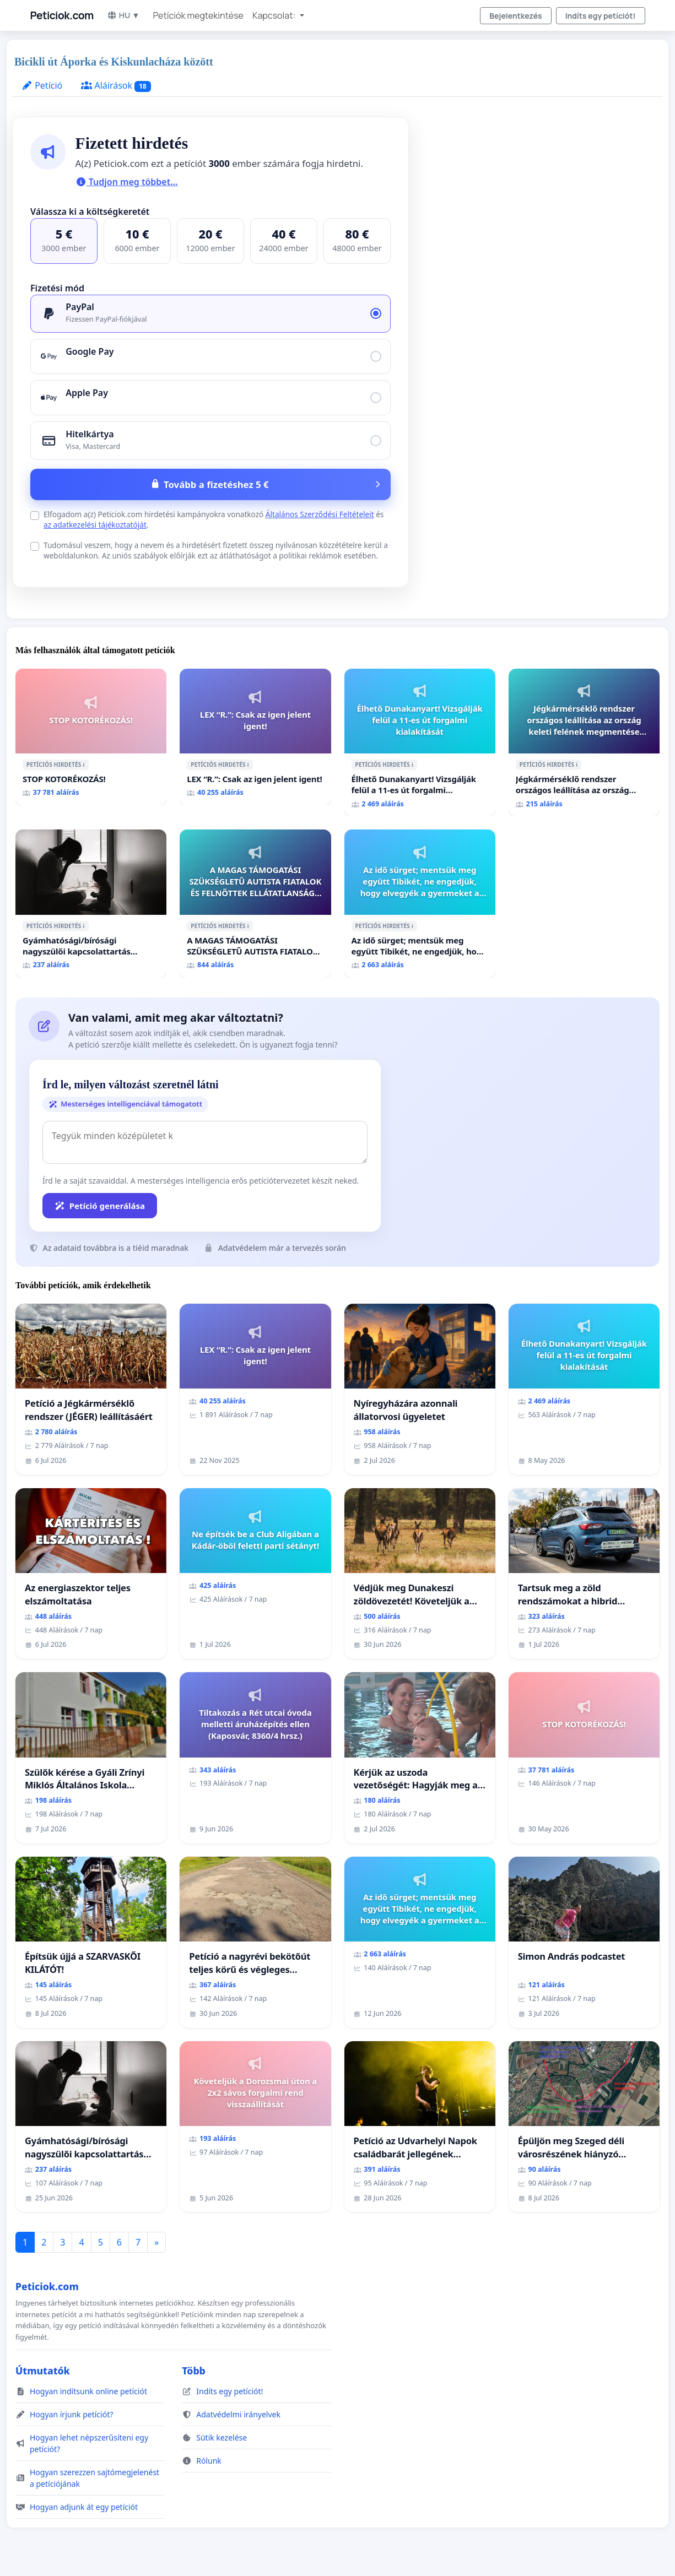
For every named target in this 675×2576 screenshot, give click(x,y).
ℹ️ (84, 764)
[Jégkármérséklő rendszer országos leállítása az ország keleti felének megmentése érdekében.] (584, 743)
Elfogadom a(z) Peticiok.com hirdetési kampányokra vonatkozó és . (214, 519)
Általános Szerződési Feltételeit (320, 514)
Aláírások (115, 85)
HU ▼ (123, 15)
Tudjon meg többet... (126, 182)
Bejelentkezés (515, 15)
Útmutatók (42, 2370)
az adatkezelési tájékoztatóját (95, 524)
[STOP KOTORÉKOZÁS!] (90, 737)
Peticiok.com (62, 15)
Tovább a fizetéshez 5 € (216, 484)
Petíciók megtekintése (198, 15)
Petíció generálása (100, 1205)
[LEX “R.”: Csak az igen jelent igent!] (255, 737)
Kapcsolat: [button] (275, 15)
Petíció (41, 85)
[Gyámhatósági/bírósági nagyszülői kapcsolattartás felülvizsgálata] (90, 903)
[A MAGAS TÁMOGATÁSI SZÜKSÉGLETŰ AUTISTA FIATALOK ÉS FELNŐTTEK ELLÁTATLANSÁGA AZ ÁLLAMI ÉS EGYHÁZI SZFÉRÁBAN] (255, 903)
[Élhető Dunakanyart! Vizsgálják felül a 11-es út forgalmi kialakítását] (419, 743)
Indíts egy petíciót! (600, 15)
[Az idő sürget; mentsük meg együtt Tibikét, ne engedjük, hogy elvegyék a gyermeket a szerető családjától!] (419, 903)
